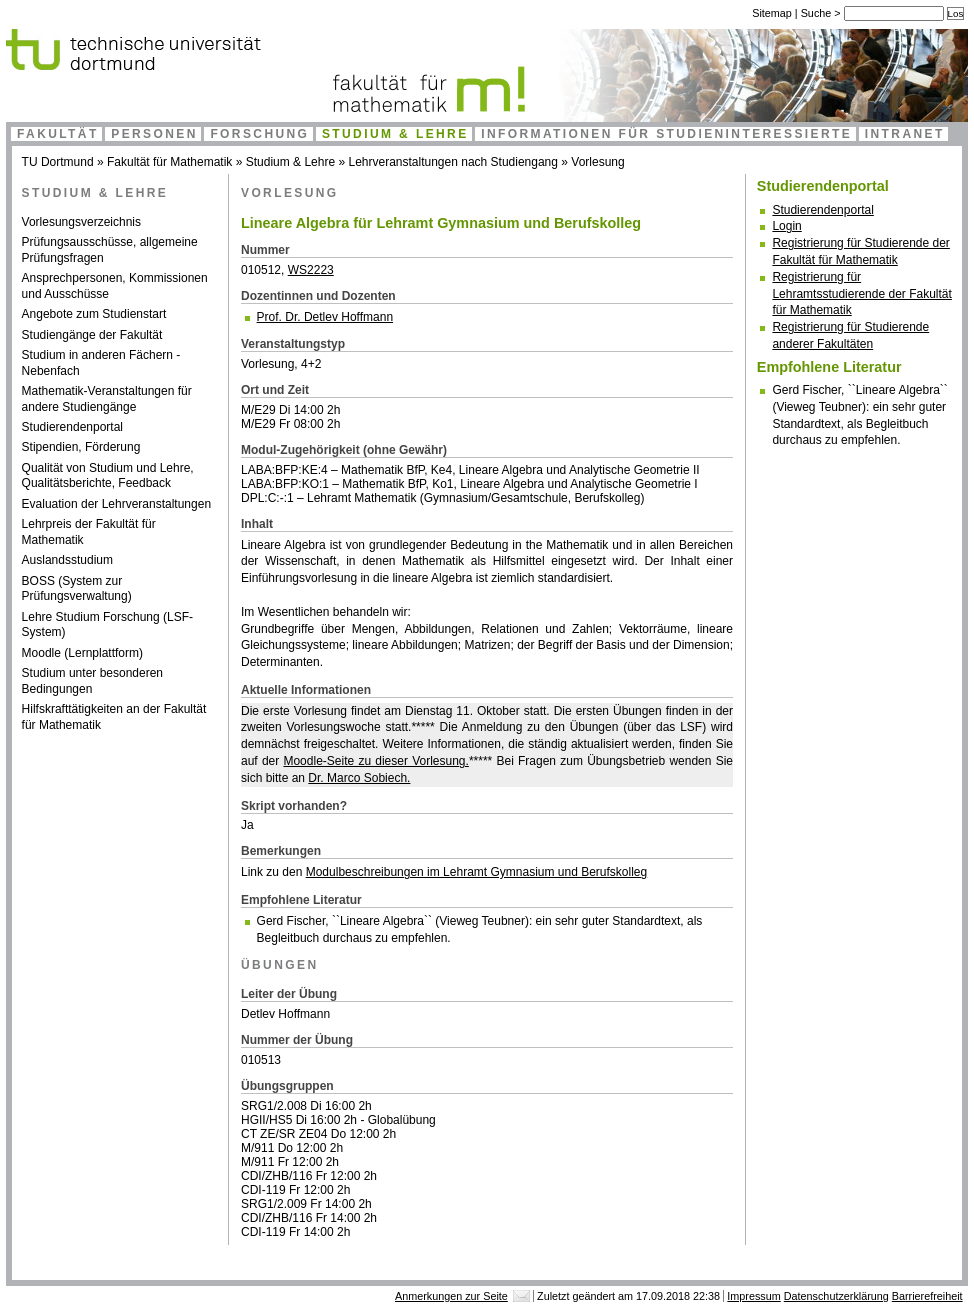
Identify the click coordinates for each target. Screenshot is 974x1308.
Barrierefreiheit (927, 1296)
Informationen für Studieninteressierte (666, 134)
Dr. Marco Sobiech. (359, 778)
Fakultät (58, 134)
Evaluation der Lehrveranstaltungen (116, 504)
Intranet (905, 134)
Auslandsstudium (67, 560)
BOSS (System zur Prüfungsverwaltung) (77, 589)
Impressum (753, 1296)
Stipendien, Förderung (81, 447)
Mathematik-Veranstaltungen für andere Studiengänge (107, 399)
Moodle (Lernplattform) (82, 653)
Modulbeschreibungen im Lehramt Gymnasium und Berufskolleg (477, 872)
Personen (154, 134)
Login (786, 226)
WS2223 (311, 270)
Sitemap (772, 13)
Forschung (259, 134)
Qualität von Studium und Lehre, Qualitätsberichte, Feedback (108, 476)
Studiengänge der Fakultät (92, 335)
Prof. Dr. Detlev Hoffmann (325, 317)
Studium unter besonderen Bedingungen (92, 681)
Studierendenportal (72, 427)
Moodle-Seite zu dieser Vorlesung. (375, 761)
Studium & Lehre (395, 134)
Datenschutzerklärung (836, 1296)
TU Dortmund (58, 162)
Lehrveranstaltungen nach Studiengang (453, 162)
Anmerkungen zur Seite (451, 1296)
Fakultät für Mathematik (169, 162)
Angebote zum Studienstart (94, 314)
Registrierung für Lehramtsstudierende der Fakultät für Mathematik (861, 294)
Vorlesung (597, 162)
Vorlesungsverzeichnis (81, 222)
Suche (818, 13)
